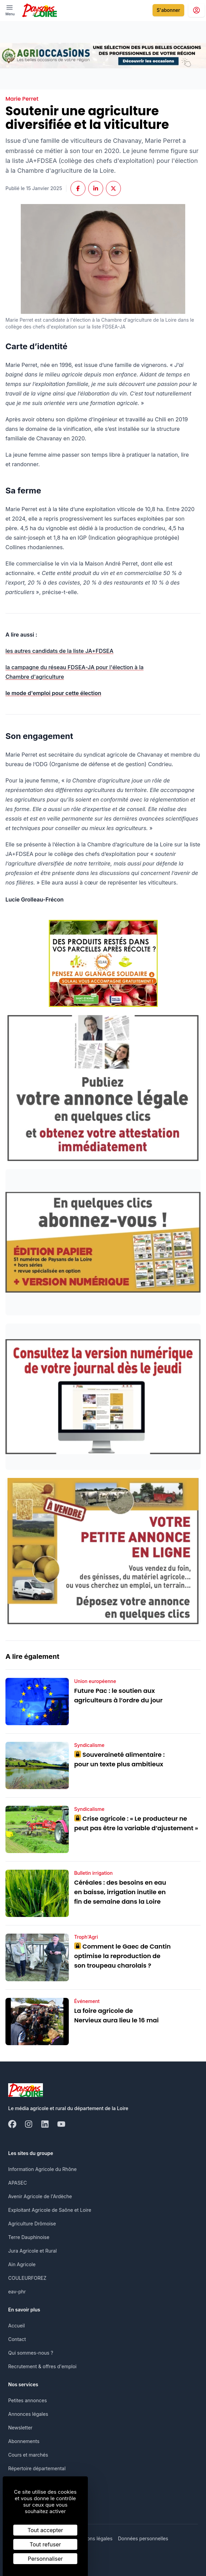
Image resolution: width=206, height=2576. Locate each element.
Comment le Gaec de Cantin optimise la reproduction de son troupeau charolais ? (122, 1956)
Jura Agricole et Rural (32, 2251)
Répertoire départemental (37, 2468)
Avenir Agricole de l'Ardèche (40, 2196)
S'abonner (168, 10)
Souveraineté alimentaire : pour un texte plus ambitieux (119, 1759)
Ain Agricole (21, 2264)
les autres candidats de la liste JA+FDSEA (59, 650)
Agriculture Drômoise (32, 2223)
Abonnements (23, 2441)
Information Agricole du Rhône (42, 2169)
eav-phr (17, 2291)
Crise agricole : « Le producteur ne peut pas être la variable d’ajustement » (136, 1823)
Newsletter (20, 2427)
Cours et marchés (28, 2455)
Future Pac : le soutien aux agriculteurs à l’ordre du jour (118, 1695)
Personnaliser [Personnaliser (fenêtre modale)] (45, 2558)
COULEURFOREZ (27, 2278)
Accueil (16, 2325)
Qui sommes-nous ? (30, 2353)
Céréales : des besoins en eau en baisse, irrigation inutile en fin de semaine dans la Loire (120, 1892)
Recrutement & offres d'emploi (42, 2366)
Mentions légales (93, 2538)
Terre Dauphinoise (28, 2237)
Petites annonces (27, 2400)
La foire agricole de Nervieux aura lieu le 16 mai (116, 2015)
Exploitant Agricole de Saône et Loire (49, 2210)
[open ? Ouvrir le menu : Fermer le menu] (10, 10)
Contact (17, 2339)
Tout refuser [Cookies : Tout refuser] (45, 2544)
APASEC (17, 2183)
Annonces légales (28, 2414)
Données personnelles (143, 2538)
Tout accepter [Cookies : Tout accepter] (45, 2530)
